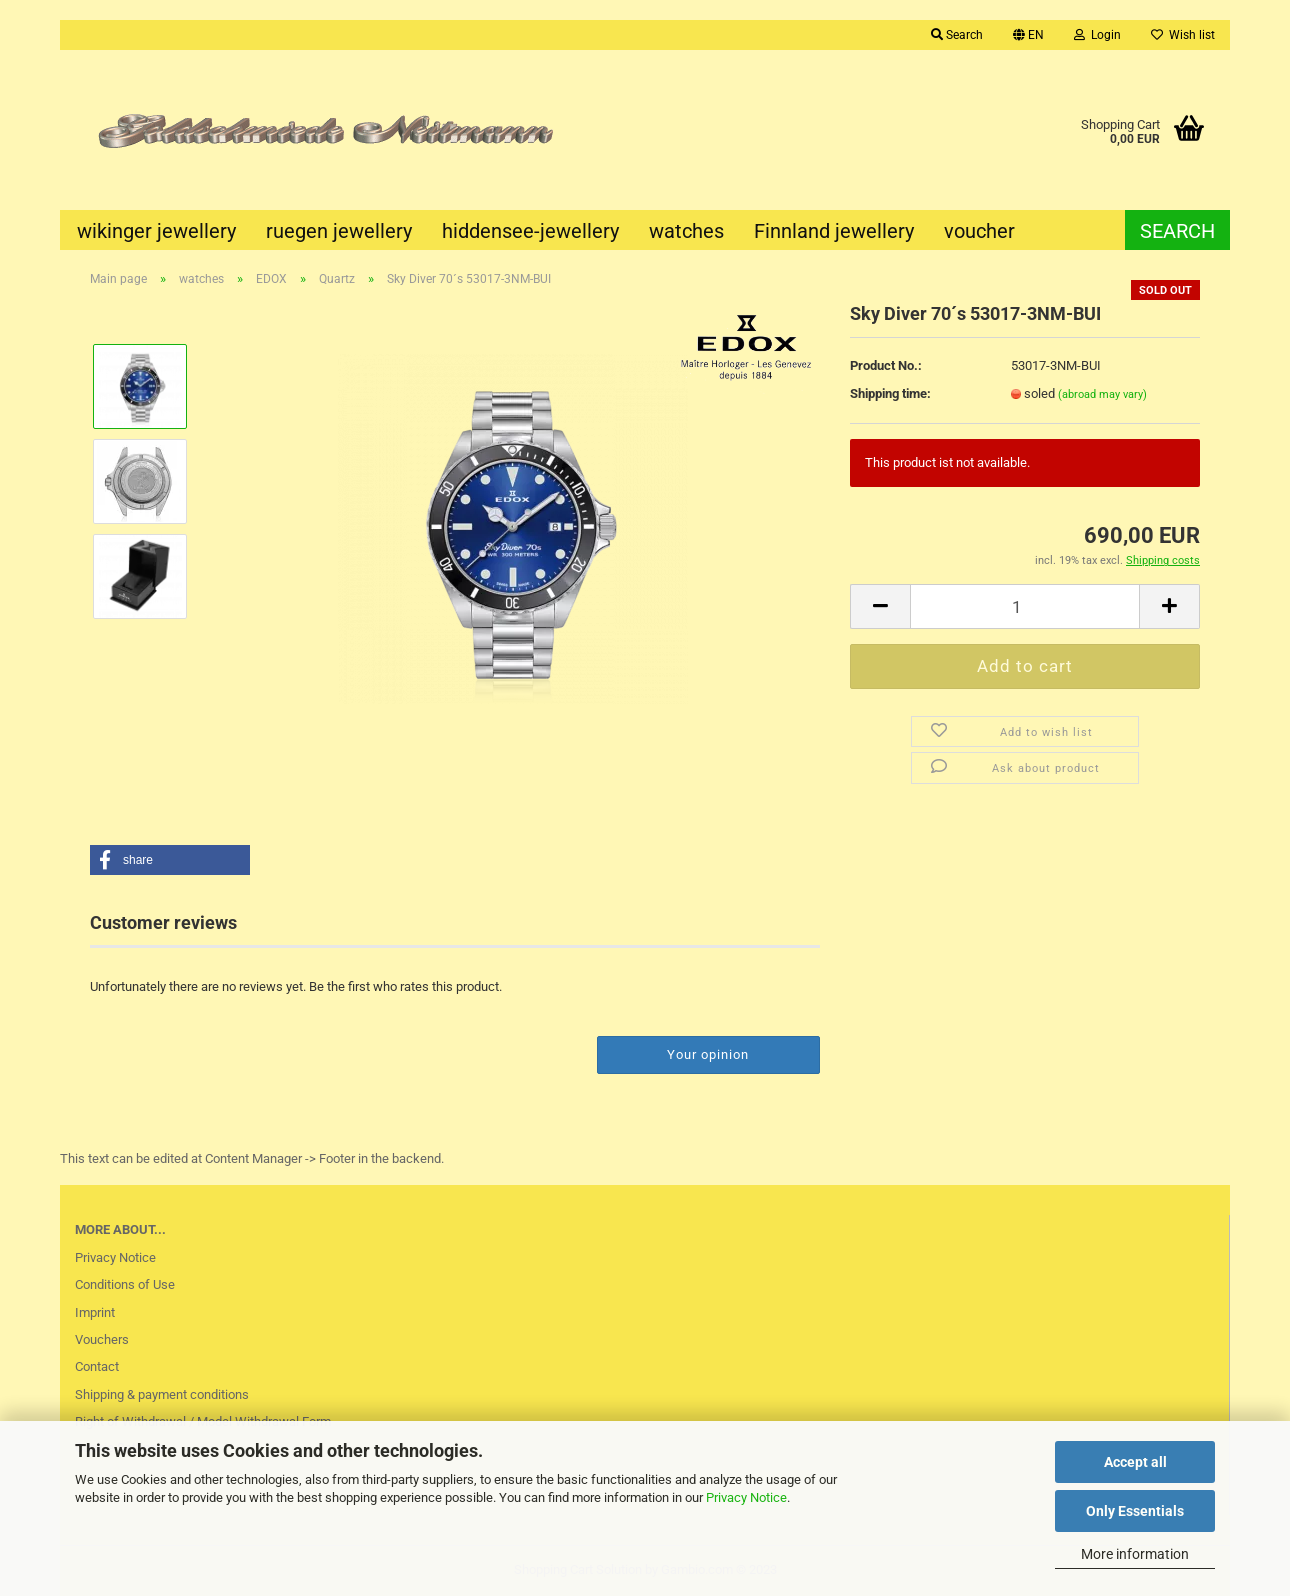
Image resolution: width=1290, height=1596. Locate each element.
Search (957, 35)
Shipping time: (890, 393)
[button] (170, 860)
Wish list (1183, 35)
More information (1135, 1554)
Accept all (1135, 1462)
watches (686, 231)
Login (1097, 35)
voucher (979, 231)
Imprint (95, 1312)
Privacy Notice (746, 1497)
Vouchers (102, 1339)
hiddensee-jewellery (530, 231)
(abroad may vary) (1102, 394)
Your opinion (708, 1054)
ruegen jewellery (339, 231)
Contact (97, 1366)
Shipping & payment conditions (162, 1394)
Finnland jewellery (834, 231)
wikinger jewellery (156, 231)
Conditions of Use (125, 1284)
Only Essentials (1135, 1511)
